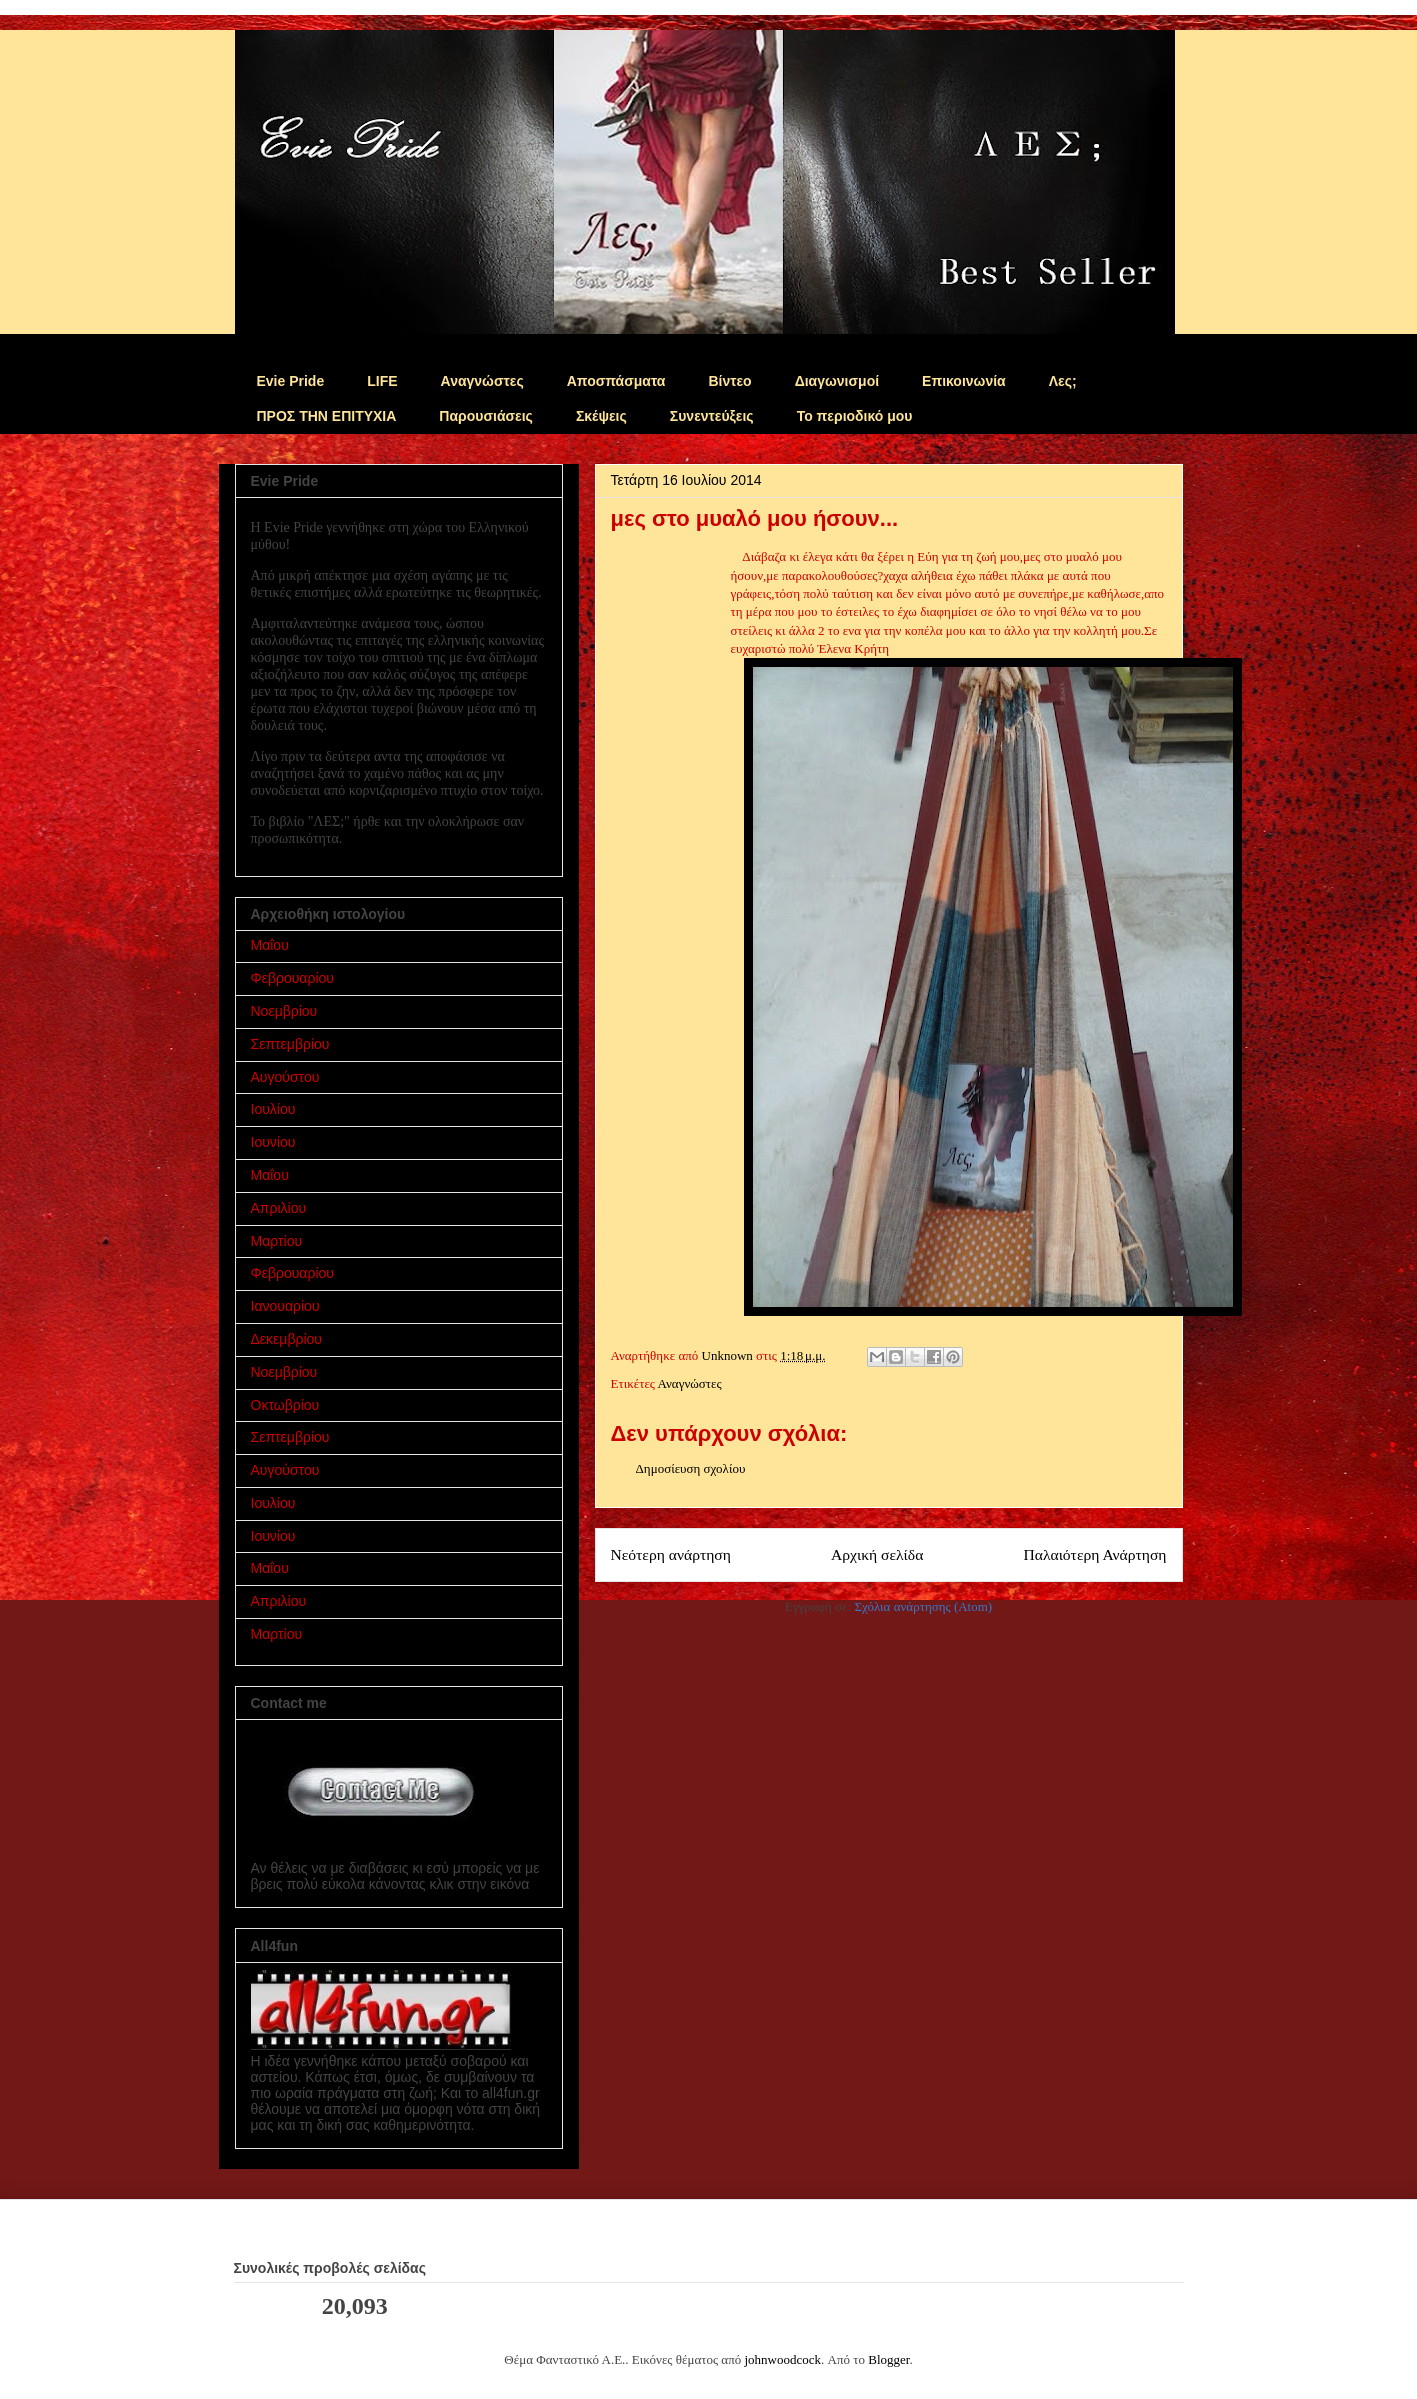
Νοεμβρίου (284, 1011)
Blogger (888, 2359)
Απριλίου (279, 1208)
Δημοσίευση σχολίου (691, 1468)
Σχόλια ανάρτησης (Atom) (923, 1606)
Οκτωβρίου (285, 1405)
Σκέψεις (601, 416)
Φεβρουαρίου (292, 978)
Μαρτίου (277, 1241)
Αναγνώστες (482, 381)
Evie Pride (291, 381)
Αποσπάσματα (616, 381)
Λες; (1063, 381)
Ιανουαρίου (285, 1306)
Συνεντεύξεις (712, 416)
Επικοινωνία (964, 381)
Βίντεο (729, 381)
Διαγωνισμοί (837, 381)
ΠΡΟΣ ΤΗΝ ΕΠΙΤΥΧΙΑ (327, 416)
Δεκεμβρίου (286, 1339)
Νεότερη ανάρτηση (671, 1554)
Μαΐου (270, 945)
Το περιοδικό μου (855, 416)
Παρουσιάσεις (486, 416)
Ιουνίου (273, 1142)
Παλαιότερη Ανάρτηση (1094, 1554)
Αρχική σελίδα (877, 1554)
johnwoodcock (782, 2359)
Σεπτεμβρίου (290, 1044)
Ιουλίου (273, 1109)
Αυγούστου (285, 1077)
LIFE (382, 381)
